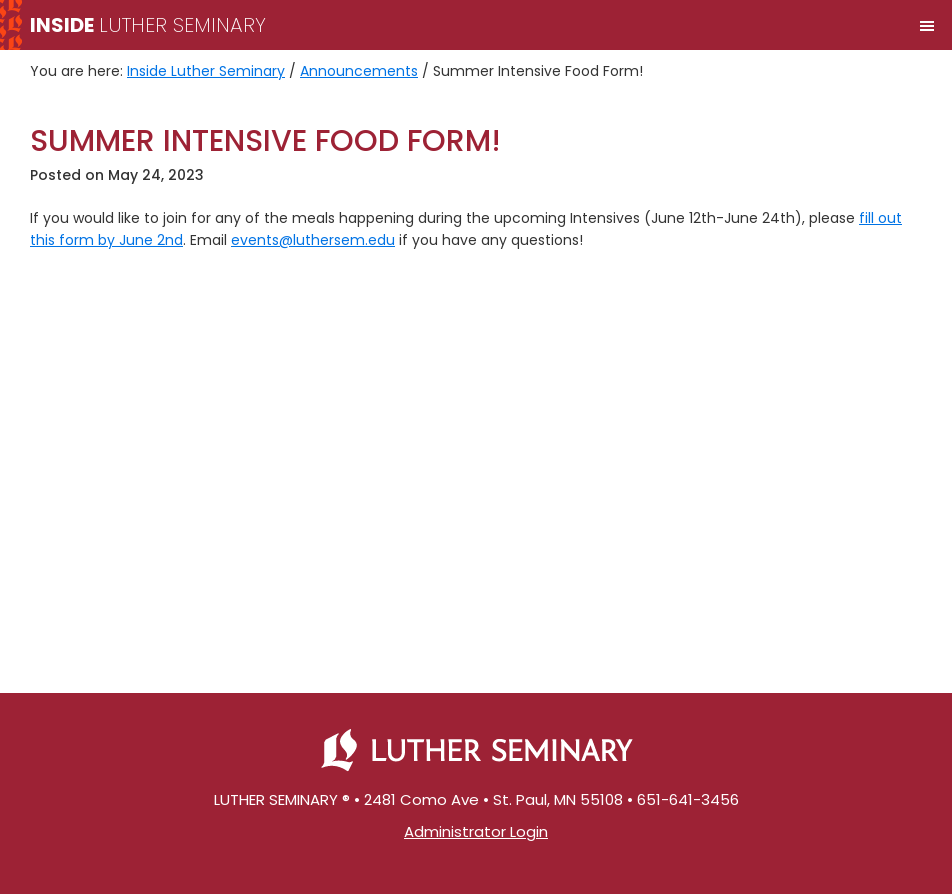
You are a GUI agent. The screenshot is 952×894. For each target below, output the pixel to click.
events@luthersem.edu (313, 240)
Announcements (359, 71)
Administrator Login (476, 831)
